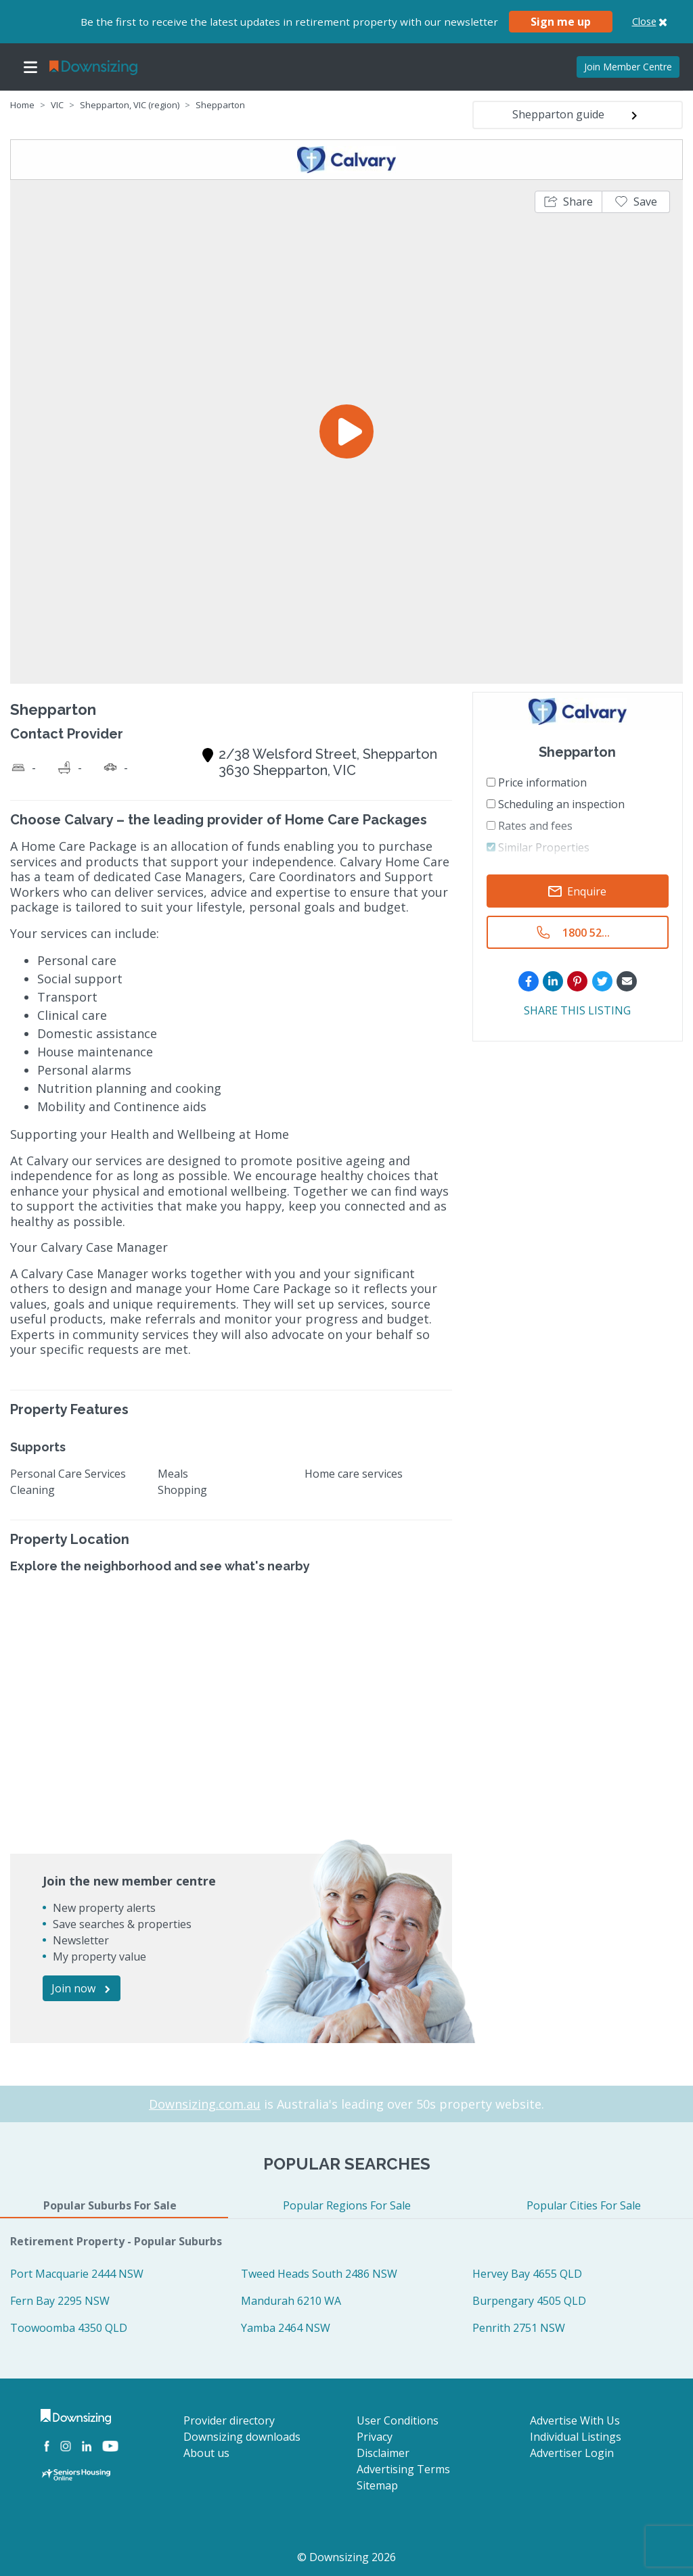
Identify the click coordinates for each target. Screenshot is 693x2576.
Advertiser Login (572, 2452)
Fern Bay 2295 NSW (60, 2300)
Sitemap (377, 2485)
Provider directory (229, 2420)
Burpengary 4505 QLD (529, 2300)
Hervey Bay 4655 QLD (527, 2273)
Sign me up (561, 21)
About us (206, 2452)
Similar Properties (538, 847)
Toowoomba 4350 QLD (68, 2327)
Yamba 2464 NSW (285, 2327)
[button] (568, 202)
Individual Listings (575, 2436)
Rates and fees (530, 825)
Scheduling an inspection (556, 804)
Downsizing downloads (241, 2436)
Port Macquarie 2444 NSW (76, 2273)
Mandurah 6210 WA (291, 2300)
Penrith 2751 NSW (518, 2327)
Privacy (375, 2436)
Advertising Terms (403, 2469)
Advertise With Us (575, 2420)
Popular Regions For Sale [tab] (347, 2205)
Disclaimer (383, 2452)
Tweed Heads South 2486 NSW (319, 2273)
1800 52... (586, 932)
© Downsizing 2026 (346, 2557)
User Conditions (398, 2420)
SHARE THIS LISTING (577, 1010)
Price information (537, 782)
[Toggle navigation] (30, 67)
